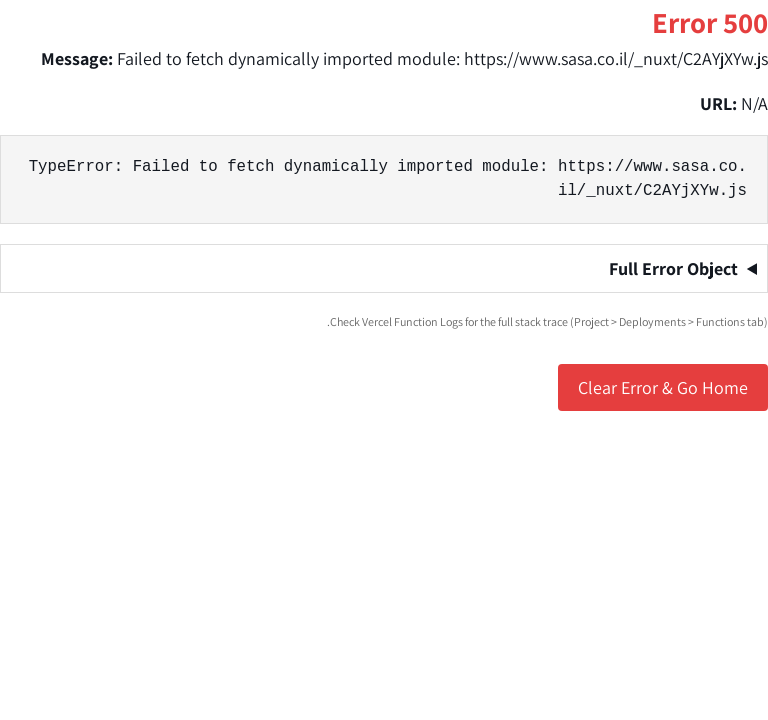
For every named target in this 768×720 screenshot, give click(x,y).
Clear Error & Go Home (663, 387)
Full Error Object (673, 268)
